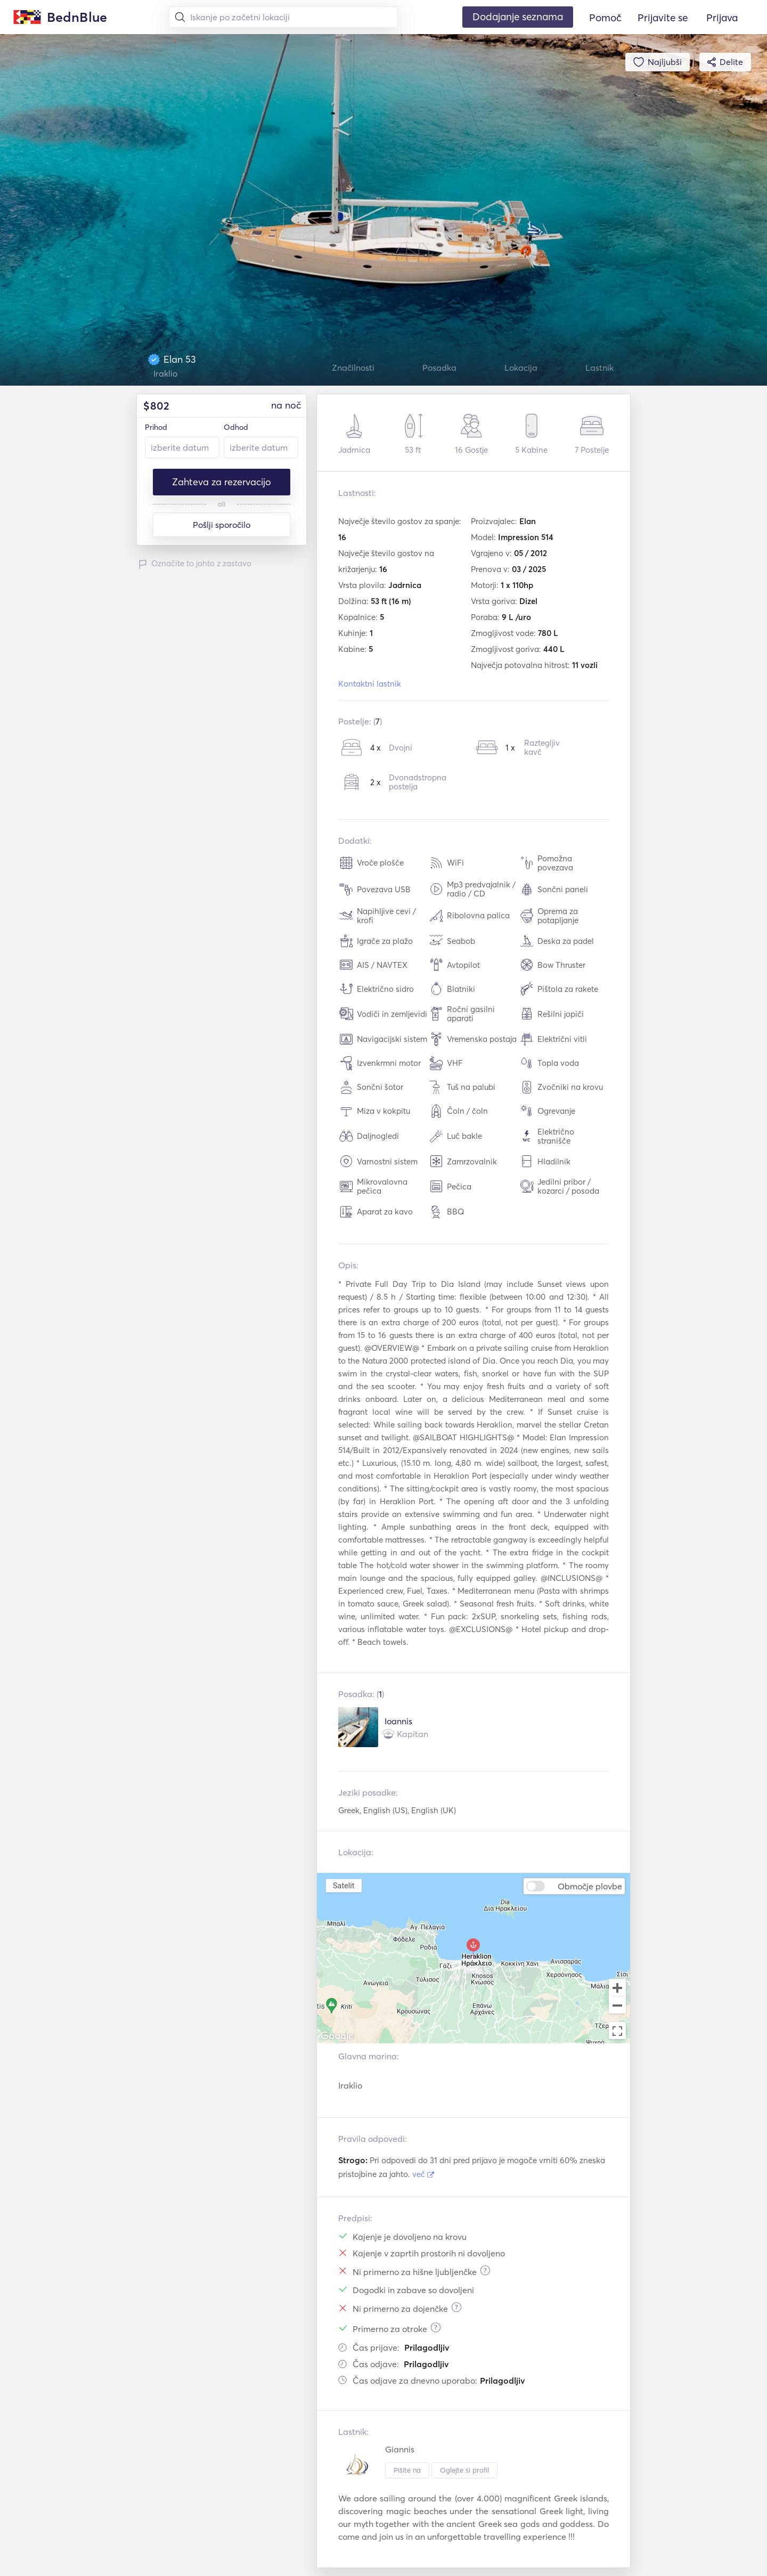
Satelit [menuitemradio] (343, 1885)
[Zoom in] (617, 1987)
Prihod (156, 427)
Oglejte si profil (464, 2470)
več (423, 2174)
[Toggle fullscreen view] (617, 2030)
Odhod (236, 427)
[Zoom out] (617, 2006)
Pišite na (407, 2470)
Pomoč (605, 17)
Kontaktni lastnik (369, 684)
